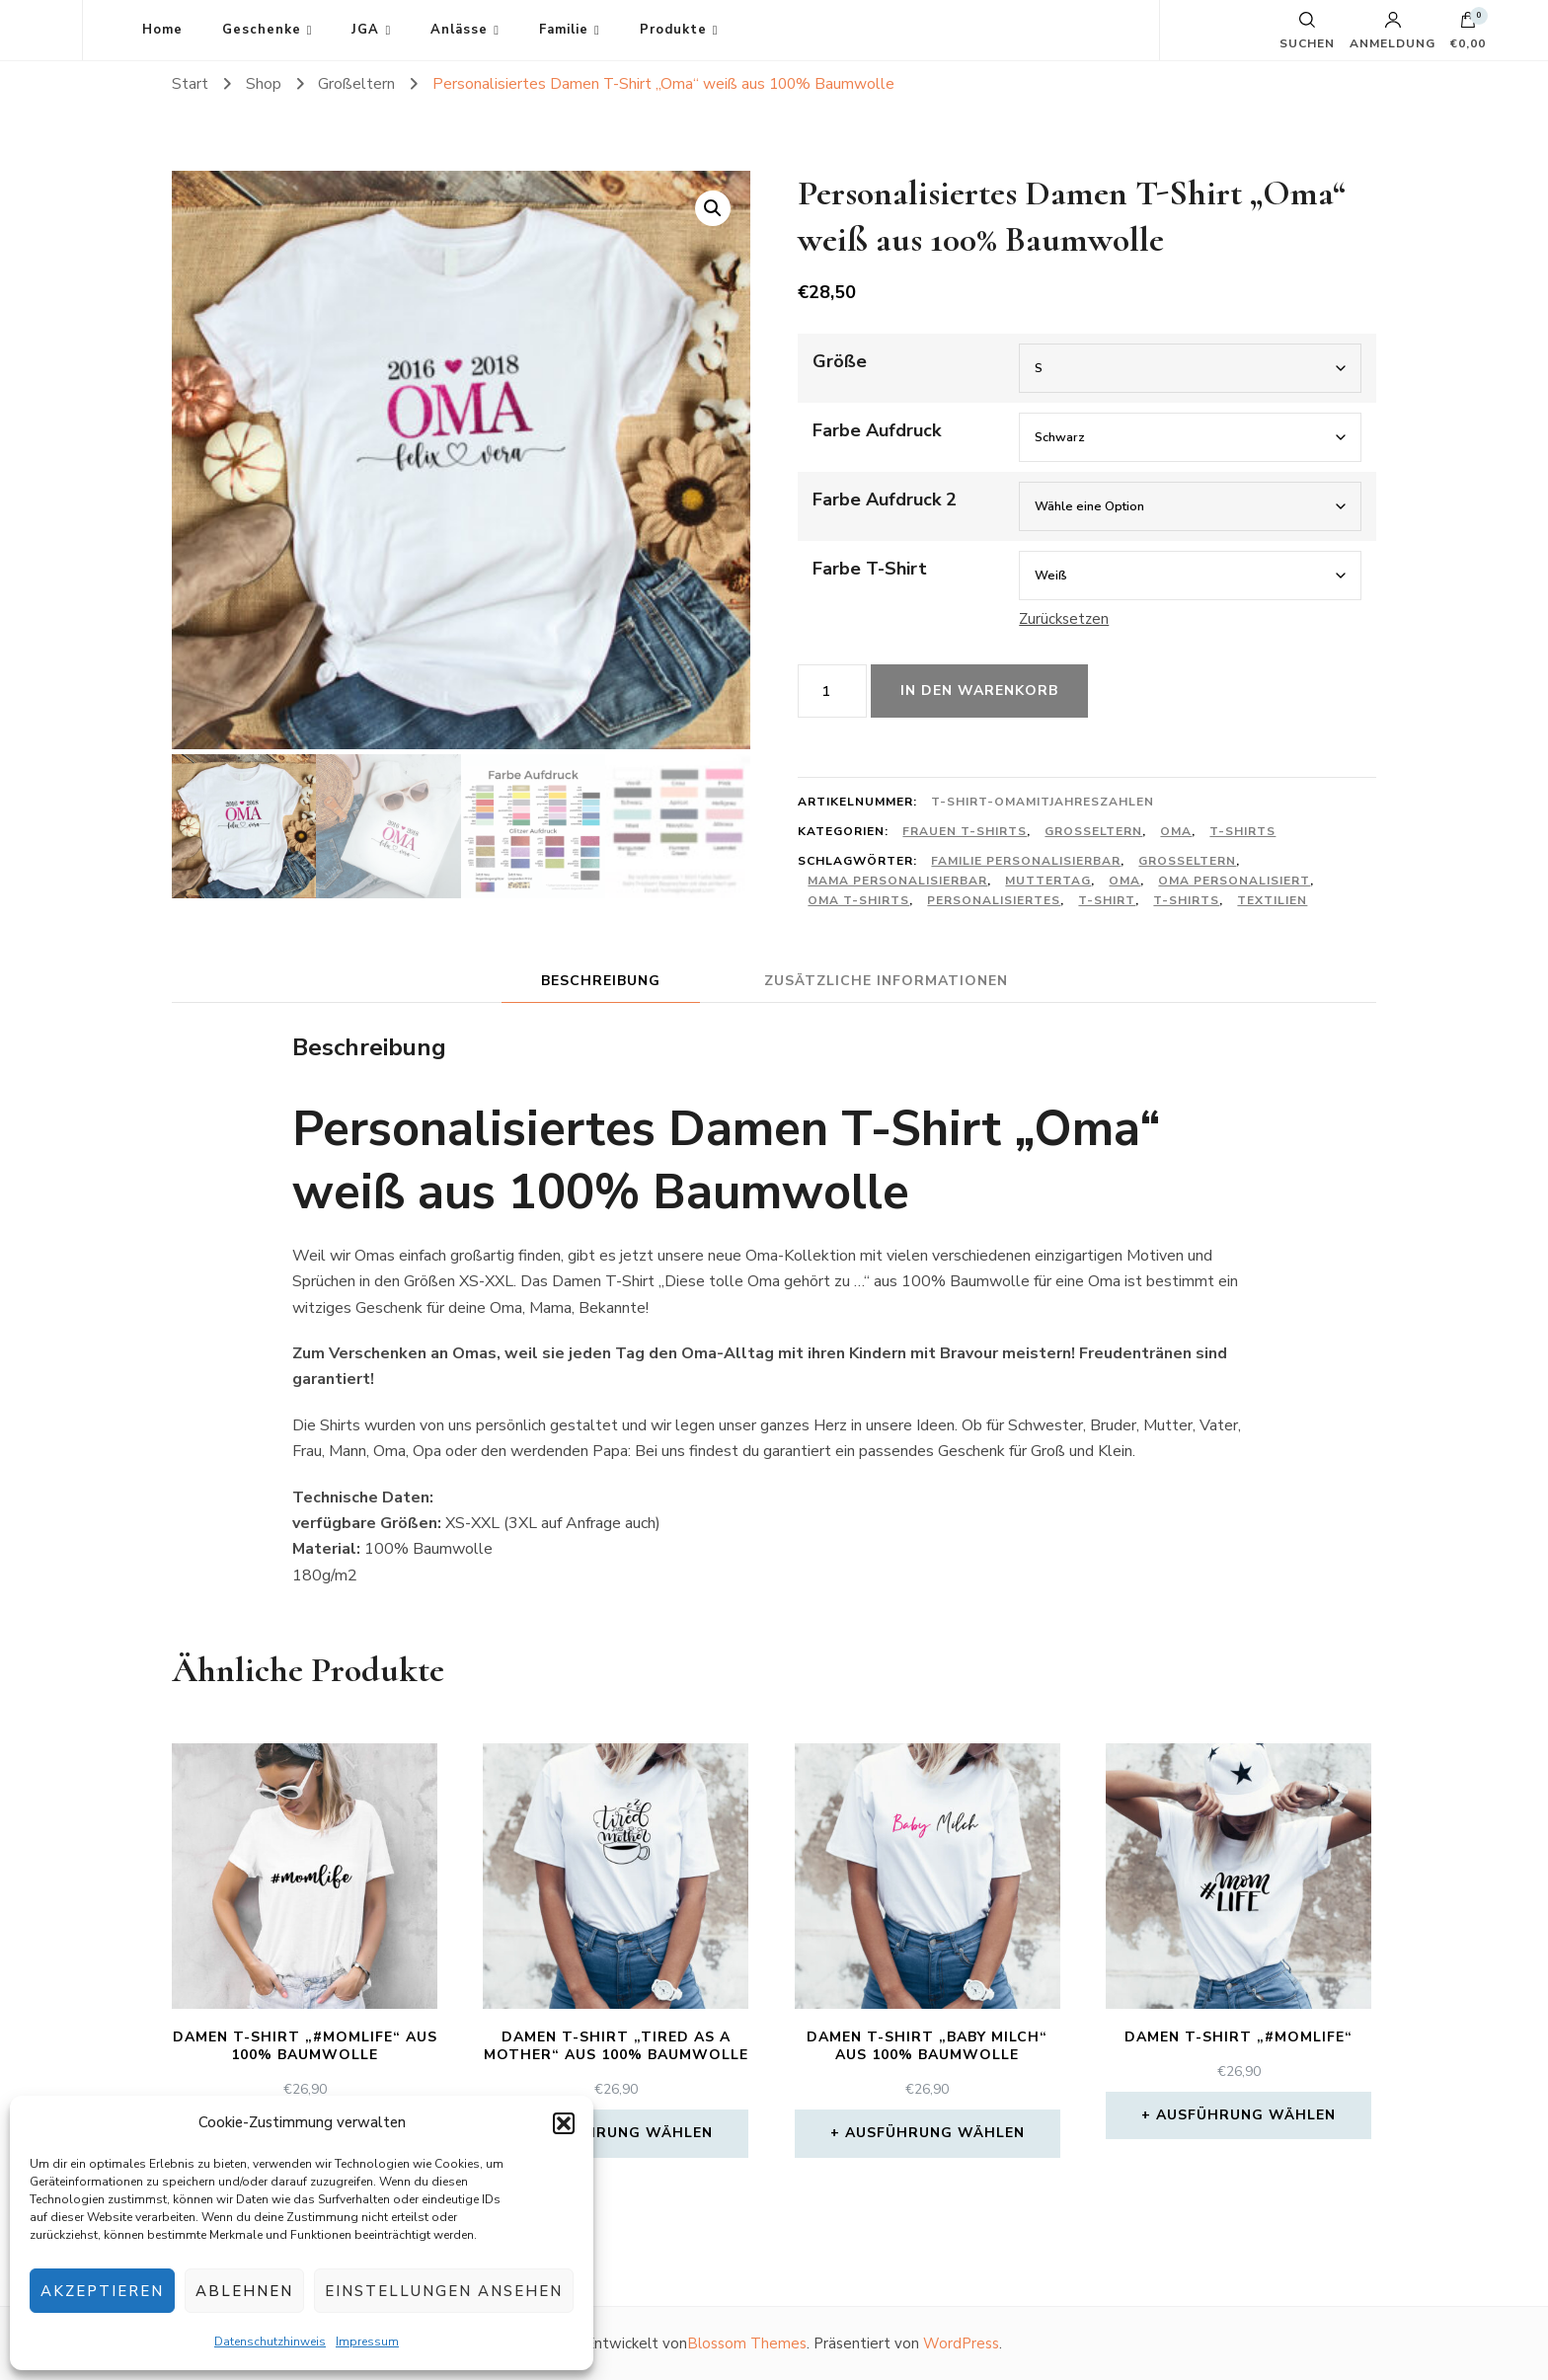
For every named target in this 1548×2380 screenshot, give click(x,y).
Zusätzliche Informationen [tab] (886, 980)
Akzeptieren (102, 2291)
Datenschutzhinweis (270, 2341)
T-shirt (1106, 900)
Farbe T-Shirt (870, 568)
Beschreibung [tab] (600, 980)
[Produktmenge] (832, 691)
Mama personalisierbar (897, 880)
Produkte (673, 29)
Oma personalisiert (1234, 880)
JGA (365, 29)
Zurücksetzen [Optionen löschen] (1064, 619)
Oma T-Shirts (858, 900)
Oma (1176, 831)
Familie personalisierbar (1026, 861)
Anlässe (459, 29)
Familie (563, 29)
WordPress (961, 2343)
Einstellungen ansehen (444, 2291)
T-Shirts (1242, 831)
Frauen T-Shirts (964, 831)
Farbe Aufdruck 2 (885, 499)
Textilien (1272, 900)
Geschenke (261, 29)
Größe (840, 361)
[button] (564, 2123)
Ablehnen (244, 2291)
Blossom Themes (747, 2343)
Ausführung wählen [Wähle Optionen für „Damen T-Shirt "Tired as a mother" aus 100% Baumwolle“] (623, 2132)
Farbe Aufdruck (877, 430)
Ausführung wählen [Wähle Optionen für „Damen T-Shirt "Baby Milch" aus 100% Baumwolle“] (935, 2132)
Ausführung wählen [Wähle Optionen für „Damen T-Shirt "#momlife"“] (1246, 2115)
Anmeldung (1392, 30)
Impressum (367, 2341)
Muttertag (1048, 880)
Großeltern (1093, 831)
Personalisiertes (993, 900)
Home (162, 29)
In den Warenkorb (979, 690)
